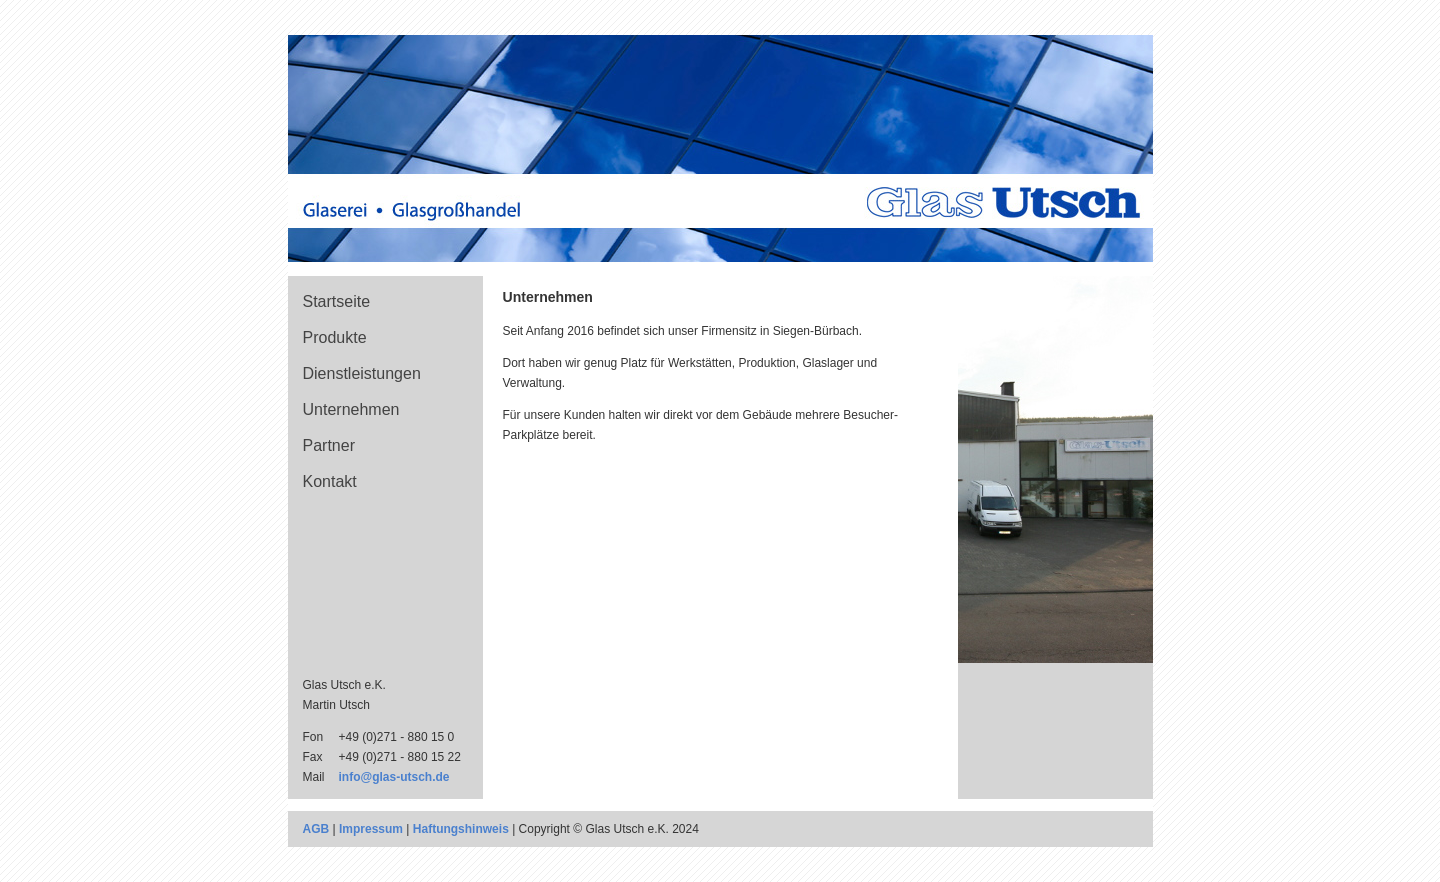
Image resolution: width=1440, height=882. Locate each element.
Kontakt (330, 481)
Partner (329, 445)
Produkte (335, 337)
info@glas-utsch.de (394, 777)
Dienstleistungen (362, 373)
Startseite (337, 301)
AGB (316, 829)
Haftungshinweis (461, 829)
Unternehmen (351, 409)
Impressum (371, 829)
